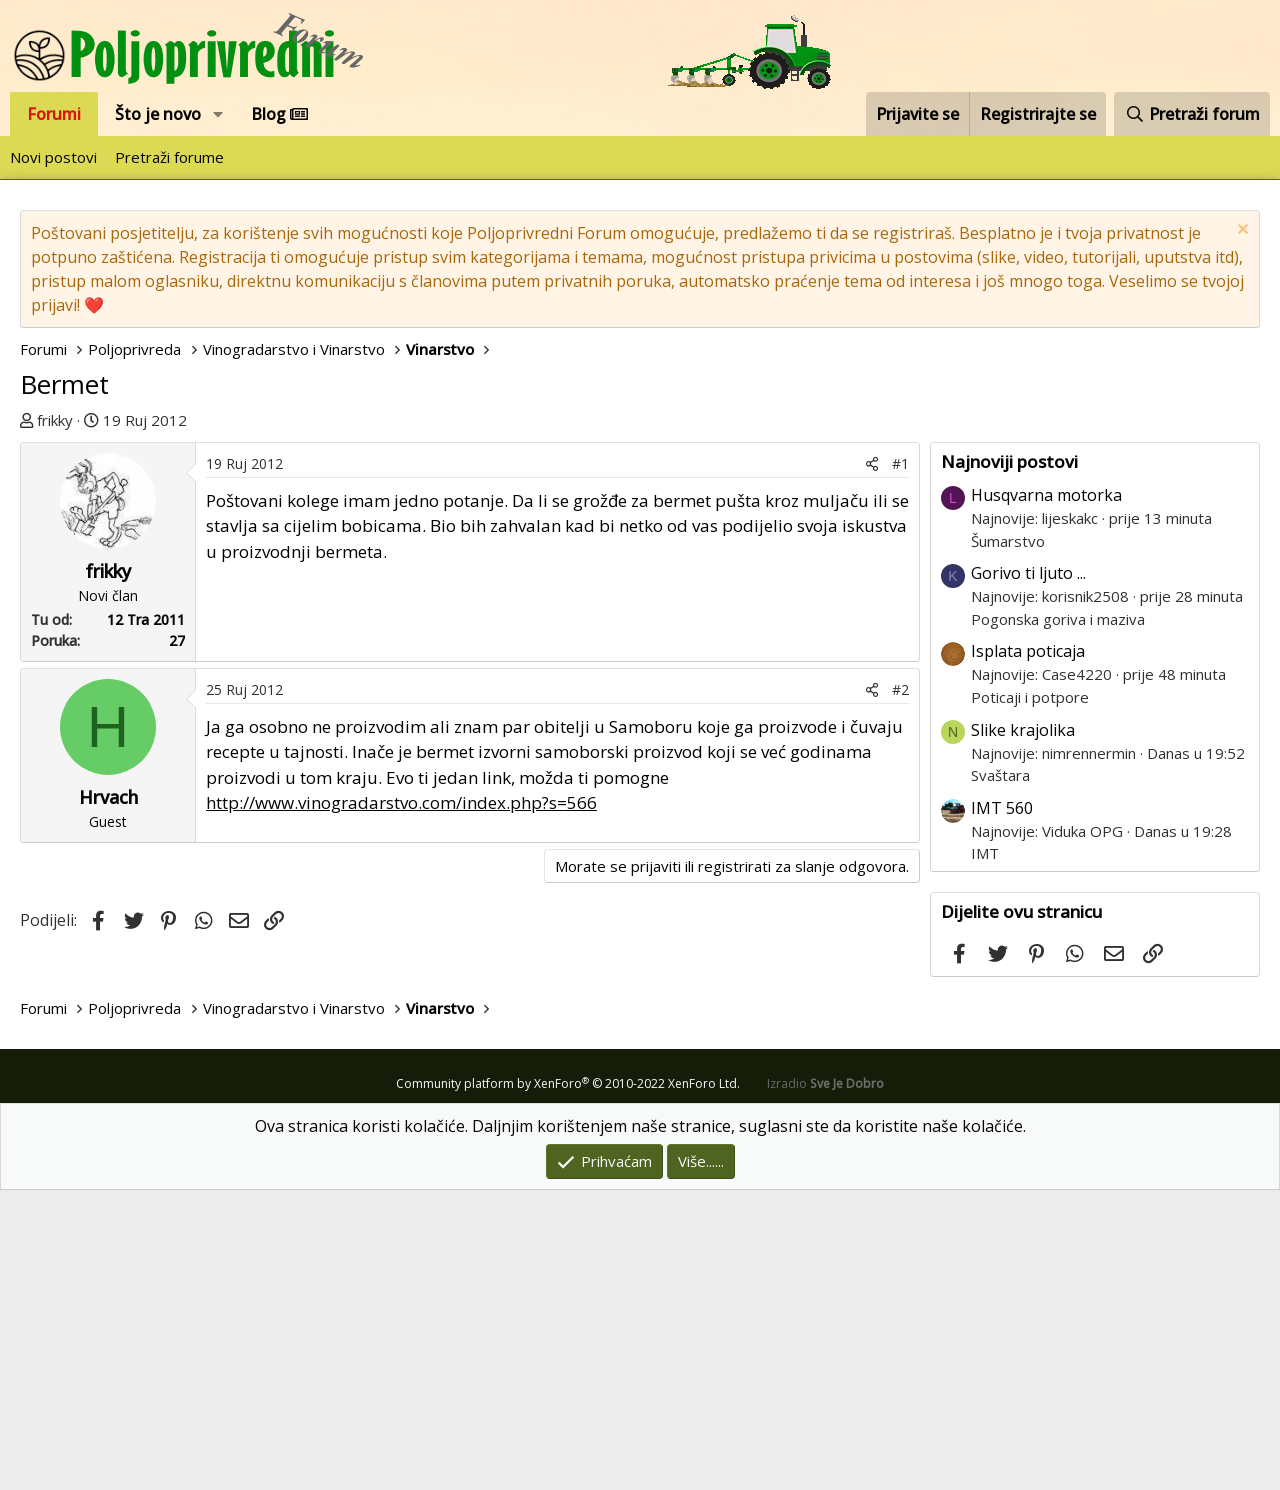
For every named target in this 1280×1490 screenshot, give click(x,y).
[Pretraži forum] (1192, 114)
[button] (218, 114)
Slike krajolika (1023, 1030)
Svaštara (1000, 1075)
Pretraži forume (169, 157)
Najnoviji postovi (1009, 761)
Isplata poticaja (1028, 951)
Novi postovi (53, 157)
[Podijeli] (872, 763)
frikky (55, 420)
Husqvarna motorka (1046, 795)
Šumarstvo (1008, 841)
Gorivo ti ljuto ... (1028, 873)
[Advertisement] (640, 582)
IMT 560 (1002, 1108)
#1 (900, 763)
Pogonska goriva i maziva (1058, 919)
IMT (985, 1153)
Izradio (825, 1383)
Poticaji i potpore (1030, 997)
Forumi (54, 114)
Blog (279, 114)
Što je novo (158, 114)
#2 (900, 989)
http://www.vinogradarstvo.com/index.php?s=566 (401, 1102)
